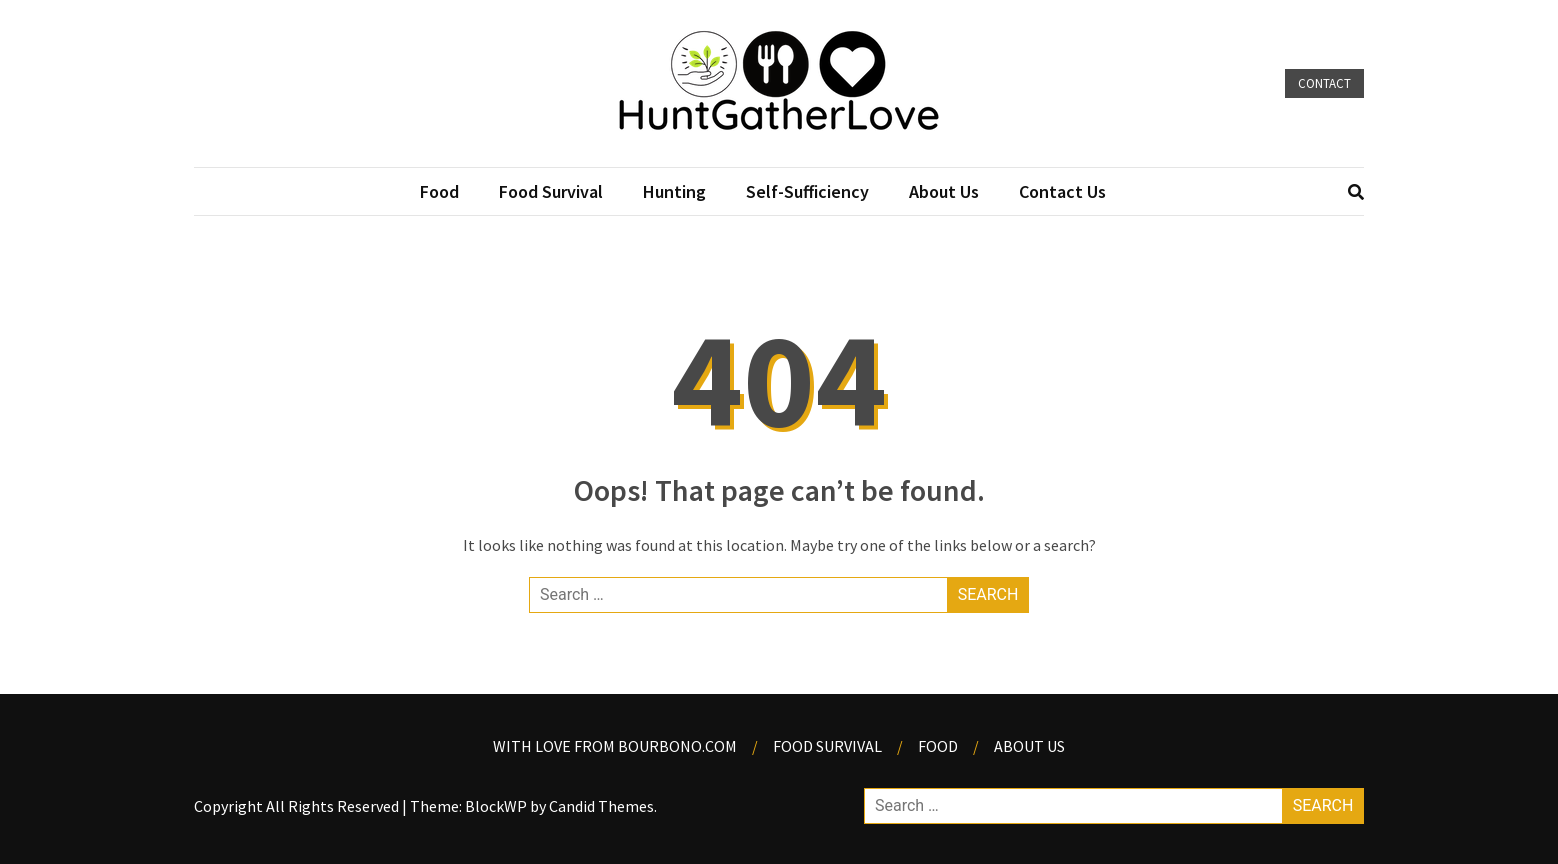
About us (1029, 746)
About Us (944, 191)
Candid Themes (601, 806)
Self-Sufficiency (807, 191)
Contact (1324, 83)
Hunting (674, 191)
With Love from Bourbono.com (615, 746)
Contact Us (1062, 191)
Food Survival (551, 191)
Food (439, 191)
